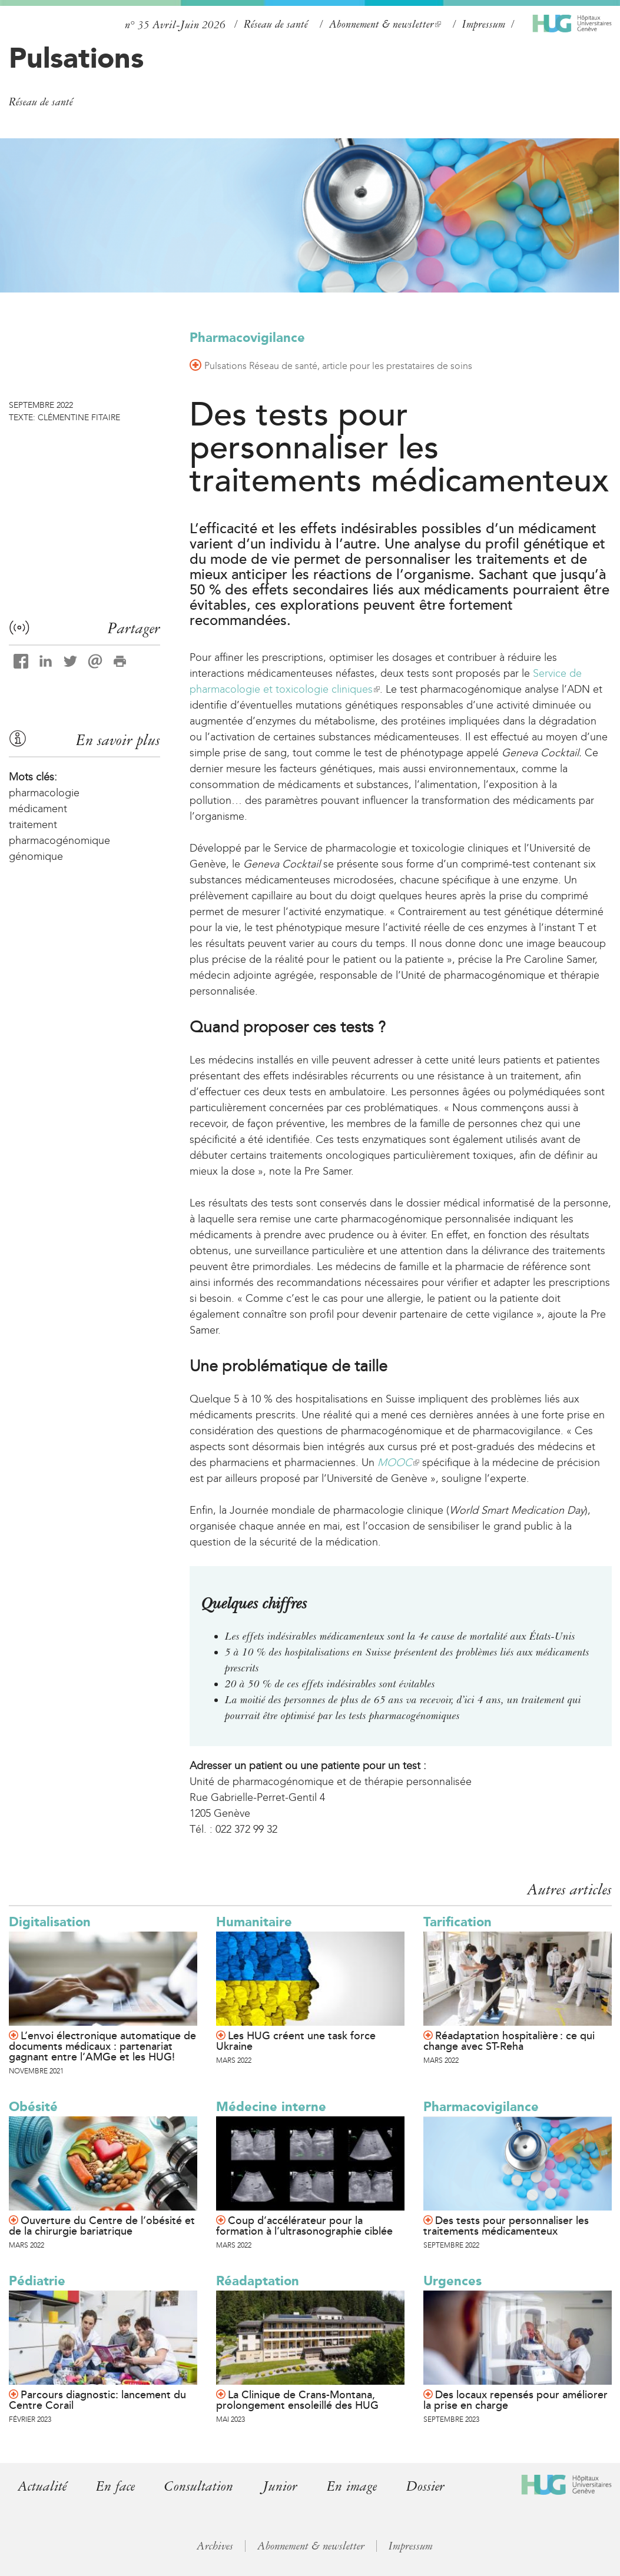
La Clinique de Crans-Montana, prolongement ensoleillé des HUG (297, 2400)
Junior (280, 2486)
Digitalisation (50, 1922)
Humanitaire (254, 1922)
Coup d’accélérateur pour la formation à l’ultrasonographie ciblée (304, 2225)
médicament (38, 808)
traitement (33, 824)
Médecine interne (271, 2107)
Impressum (483, 24)
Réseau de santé (276, 24)
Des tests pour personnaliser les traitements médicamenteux (506, 2225)
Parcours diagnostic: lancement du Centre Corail (97, 2400)
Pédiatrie (37, 2281)
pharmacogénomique (59, 840)
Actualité (42, 2486)
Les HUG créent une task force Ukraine (296, 2041)
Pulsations (76, 58)
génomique (36, 856)
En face (115, 2486)
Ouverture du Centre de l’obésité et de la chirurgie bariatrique (102, 2225)
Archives (215, 2546)
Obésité (33, 2107)
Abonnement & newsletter (385, 24)
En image (352, 2486)
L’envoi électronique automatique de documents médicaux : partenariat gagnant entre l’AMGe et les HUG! (102, 2046)
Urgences (452, 2281)
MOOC (398, 1462)
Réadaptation (257, 2281)
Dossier (425, 2486)
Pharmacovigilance (247, 337)
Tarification (457, 1922)
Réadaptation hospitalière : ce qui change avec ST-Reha (509, 2041)
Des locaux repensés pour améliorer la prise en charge (515, 2400)
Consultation (198, 2486)
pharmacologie (44, 792)
